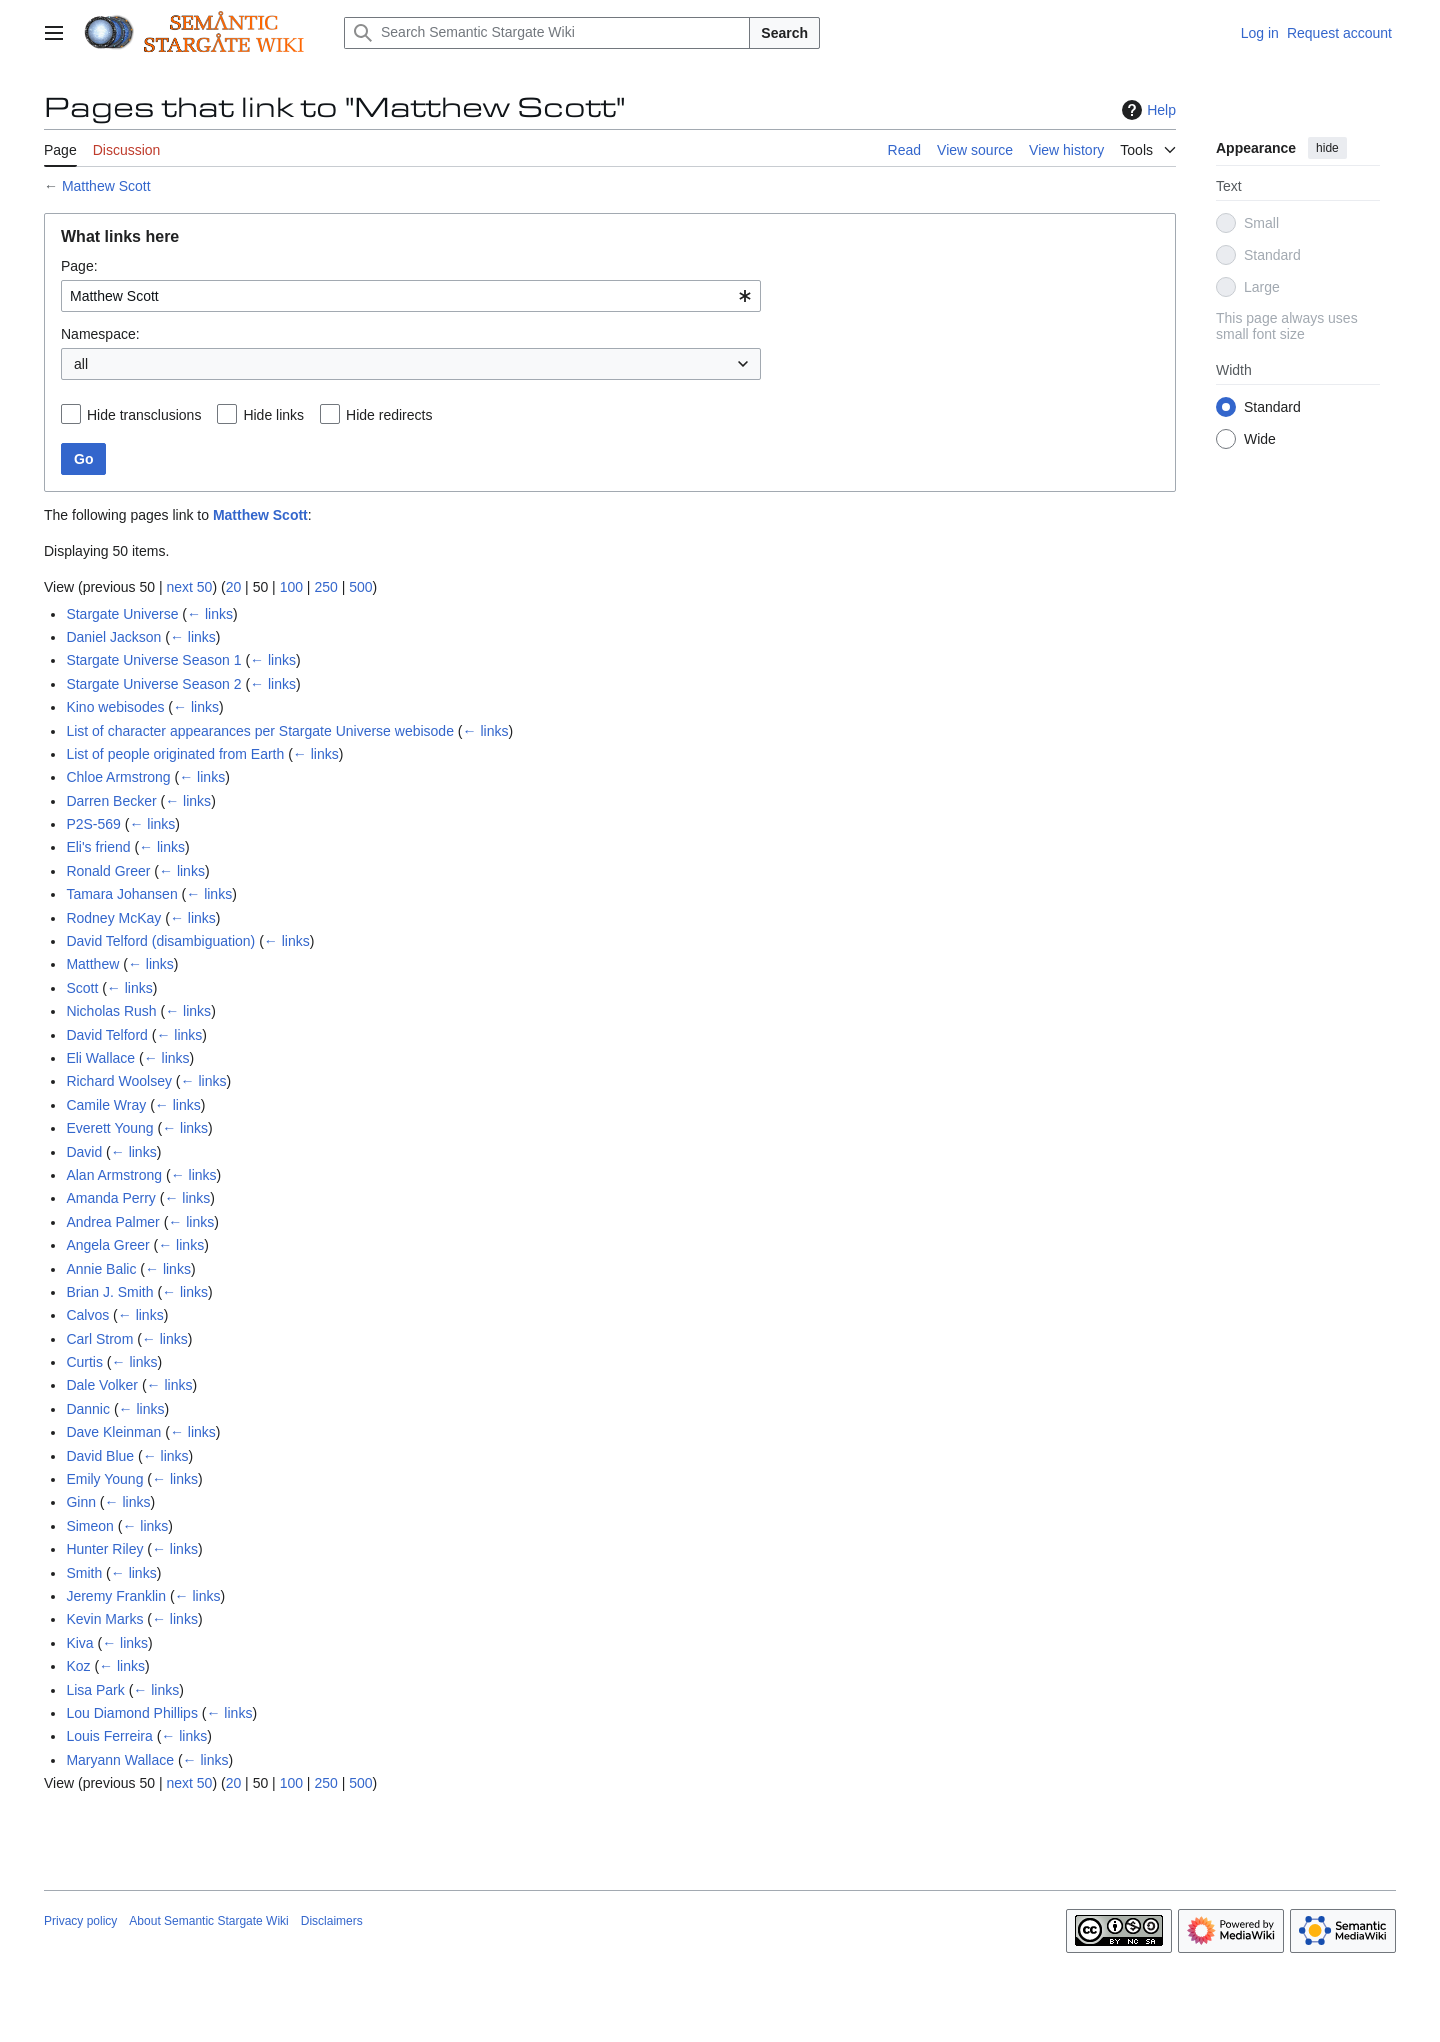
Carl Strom (99, 1339)
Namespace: (100, 334)
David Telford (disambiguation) (160, 941)
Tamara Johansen (121, 894)
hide (1327, 148)
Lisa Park (95, 1690)
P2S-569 (93, 824)
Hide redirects (389, 415)
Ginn (81, 1502)
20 (234, 587)
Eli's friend (98, 847)
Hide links (273, 415)
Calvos (87, 1315)
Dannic (88, 1409)
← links (210, 614)
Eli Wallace (100, 1058)
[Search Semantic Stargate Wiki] (547, 33)
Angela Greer (107, 1245)
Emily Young (104, 1479)
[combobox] (411, 296)
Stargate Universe (122, 614)
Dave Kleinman (113, 1432)
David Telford (106, 1035)
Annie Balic (101, 1269)
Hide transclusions (144, 415)
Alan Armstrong (114, 1175)
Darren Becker (111, 801)
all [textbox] (81, 364)
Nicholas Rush (111, 1011)
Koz (78, 1666)
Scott (82, 988)
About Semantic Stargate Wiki (208, 1921)
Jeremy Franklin (116, 1596)
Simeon (89, 1526)
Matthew (92, 964)
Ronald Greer (108, 871)
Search (784, 33)
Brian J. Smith (109, 1292)
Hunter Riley (104, 1549)
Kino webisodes (115, 707)
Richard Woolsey (119, 1081)
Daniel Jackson (113, 637)
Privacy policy (80, 1921)
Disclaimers (332, 1921)
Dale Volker (102, 1385)
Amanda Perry (110, 1198)
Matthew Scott (106, 186)
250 (325, 587)
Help (1146, 110)
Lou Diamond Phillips (132, 1713)
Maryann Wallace (120, 1760)
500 (360, 587)
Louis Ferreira (109, 1736)
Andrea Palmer (112, 1222)
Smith (84, 1573)
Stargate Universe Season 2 (153, 684)
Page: (79, 266)
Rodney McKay (113, 918)
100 (291, 587)
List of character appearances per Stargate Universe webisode (260, 731)
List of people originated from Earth (175, 754)
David (84, 1152)
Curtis (84, 1362)
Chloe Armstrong (118, 777)
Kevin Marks (104, 1619)
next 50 (189, 587)
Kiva (79, 1643)
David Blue (100, 1456)
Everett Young (109, 1128)
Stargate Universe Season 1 (153, 660)
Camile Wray (106, 1105)
